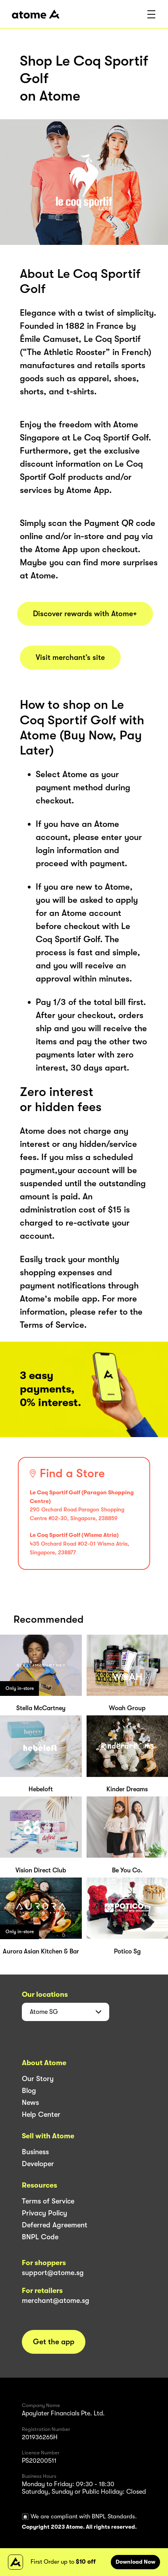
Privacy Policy (44, 2213)
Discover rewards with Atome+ (85, 613)
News (30, 2103)
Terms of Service (48, 2201)
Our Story (38, 2079)
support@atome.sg (53, 2273)
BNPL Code (40, 2237)
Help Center (41, 2114)
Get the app (53, 2341)
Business (35, 2152)
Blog (29, 2091)
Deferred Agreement (54, 2225)
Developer (38, 2164)
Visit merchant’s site (70, 657)
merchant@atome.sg (55, 2300)
